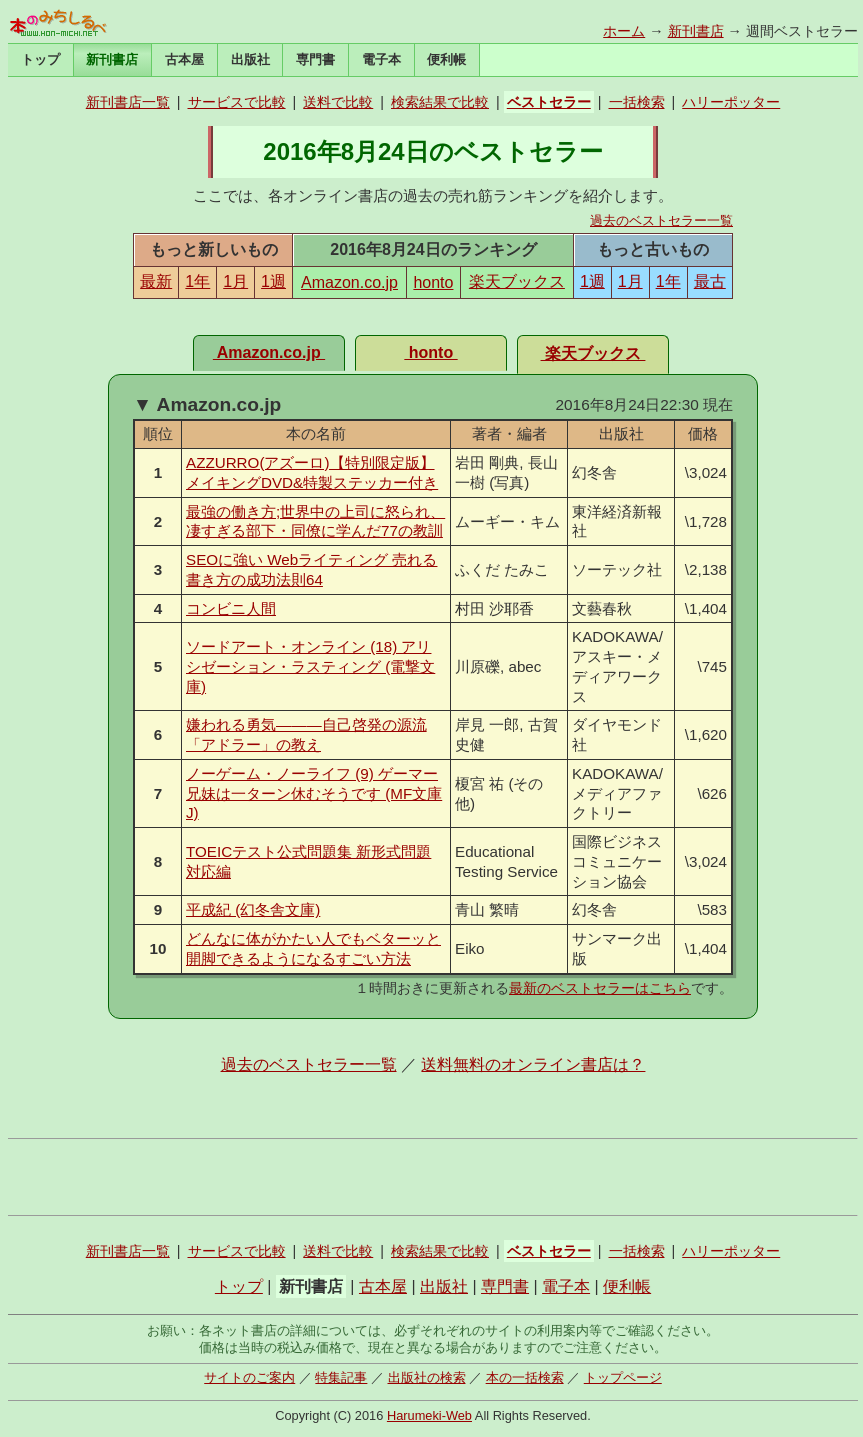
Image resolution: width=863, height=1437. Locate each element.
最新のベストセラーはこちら (600, 988)
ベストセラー (549, 102)
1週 (273, 281)
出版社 (250, 59)
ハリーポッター (731, 102)
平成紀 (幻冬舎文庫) (253, 909)
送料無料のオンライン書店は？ (533, 1064)
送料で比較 (338, 102)
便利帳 (446, 59)
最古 (710, 281)
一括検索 (637, 102)
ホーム (624, 31)
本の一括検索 (525, 1377)
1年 (197, 281)
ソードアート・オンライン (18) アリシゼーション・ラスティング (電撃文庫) (310, 666)
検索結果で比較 (440, 102)
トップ (40, 59)
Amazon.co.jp (349, 282)
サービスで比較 (237, 102)
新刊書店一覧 (128, 102)
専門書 (315, 59)
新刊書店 (696, 31)
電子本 (381, 59)
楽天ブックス (517, 281)
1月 (235, 281)
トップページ (623, 1377)
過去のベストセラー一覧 (661, 220)
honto (433, 282)
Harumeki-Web (429, 1415)
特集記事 (341, 1377)
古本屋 (184, 59)
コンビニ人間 (231, 608)
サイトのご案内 (249, 1377)
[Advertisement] (433, 1177)
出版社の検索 (427, 1377)
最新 (156, 281)
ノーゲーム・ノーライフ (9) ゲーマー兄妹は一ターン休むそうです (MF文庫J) (314, 793)
